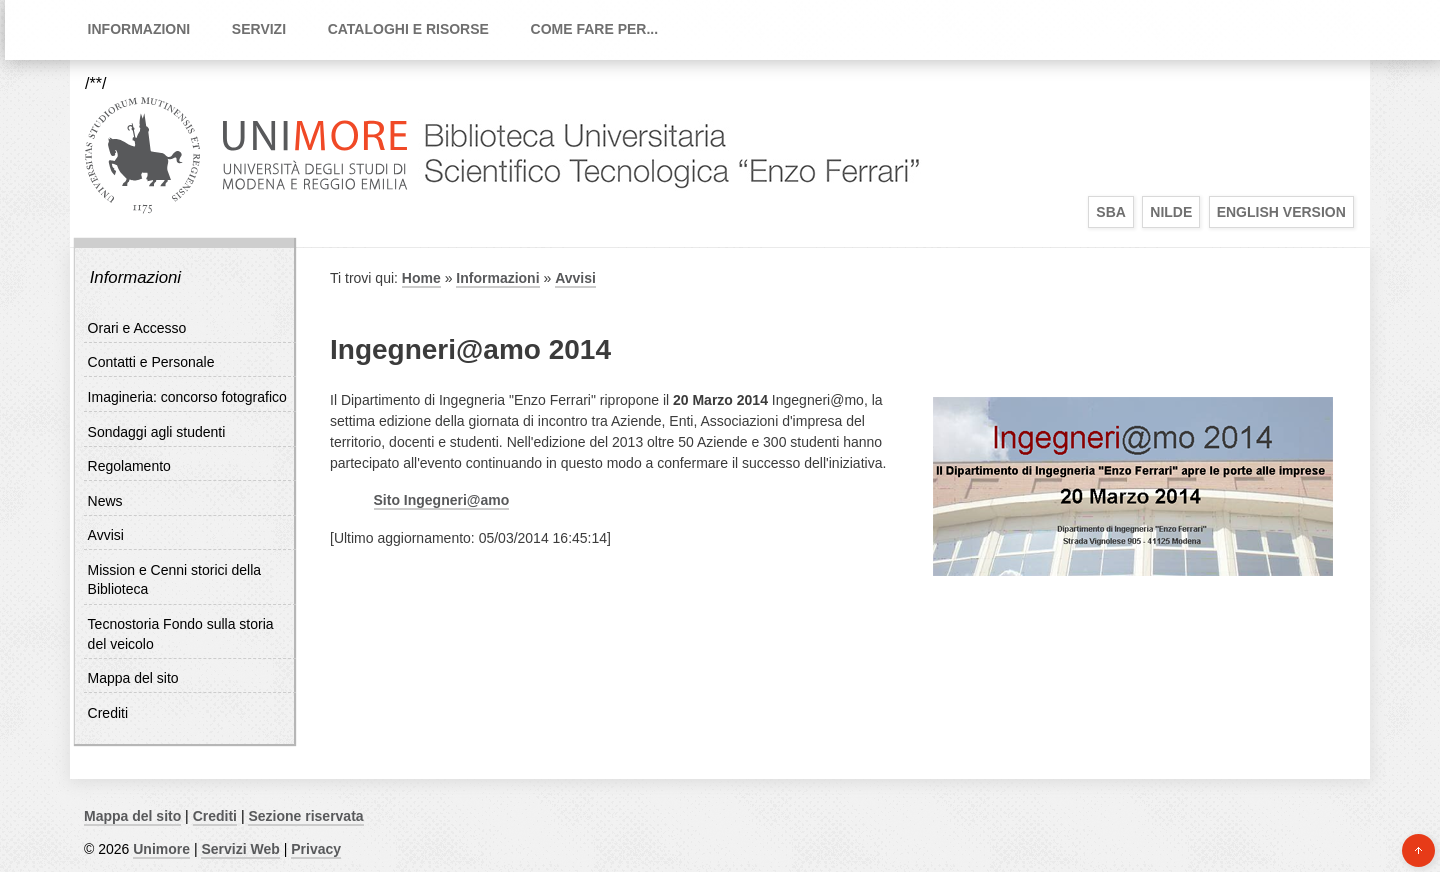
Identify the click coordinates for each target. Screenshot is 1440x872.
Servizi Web (240, 849)
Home (421, 278)
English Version (1281, 212)
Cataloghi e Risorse (408, 29)
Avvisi (106, 535)
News (105, 501)
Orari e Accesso (137, 328)
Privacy (316, 849)
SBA (1111, 212)
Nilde (1171, 212)
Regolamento (129, 466)
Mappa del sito (133, 678)
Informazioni (139, 29)
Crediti (108, 713)
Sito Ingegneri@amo (442, 500)
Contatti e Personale (151, 362)
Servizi (259, 29)
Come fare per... (595, 29)
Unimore (161, 849)
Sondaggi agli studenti (157, 432)
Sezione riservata (305, 816)
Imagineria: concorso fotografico (187, 397)
